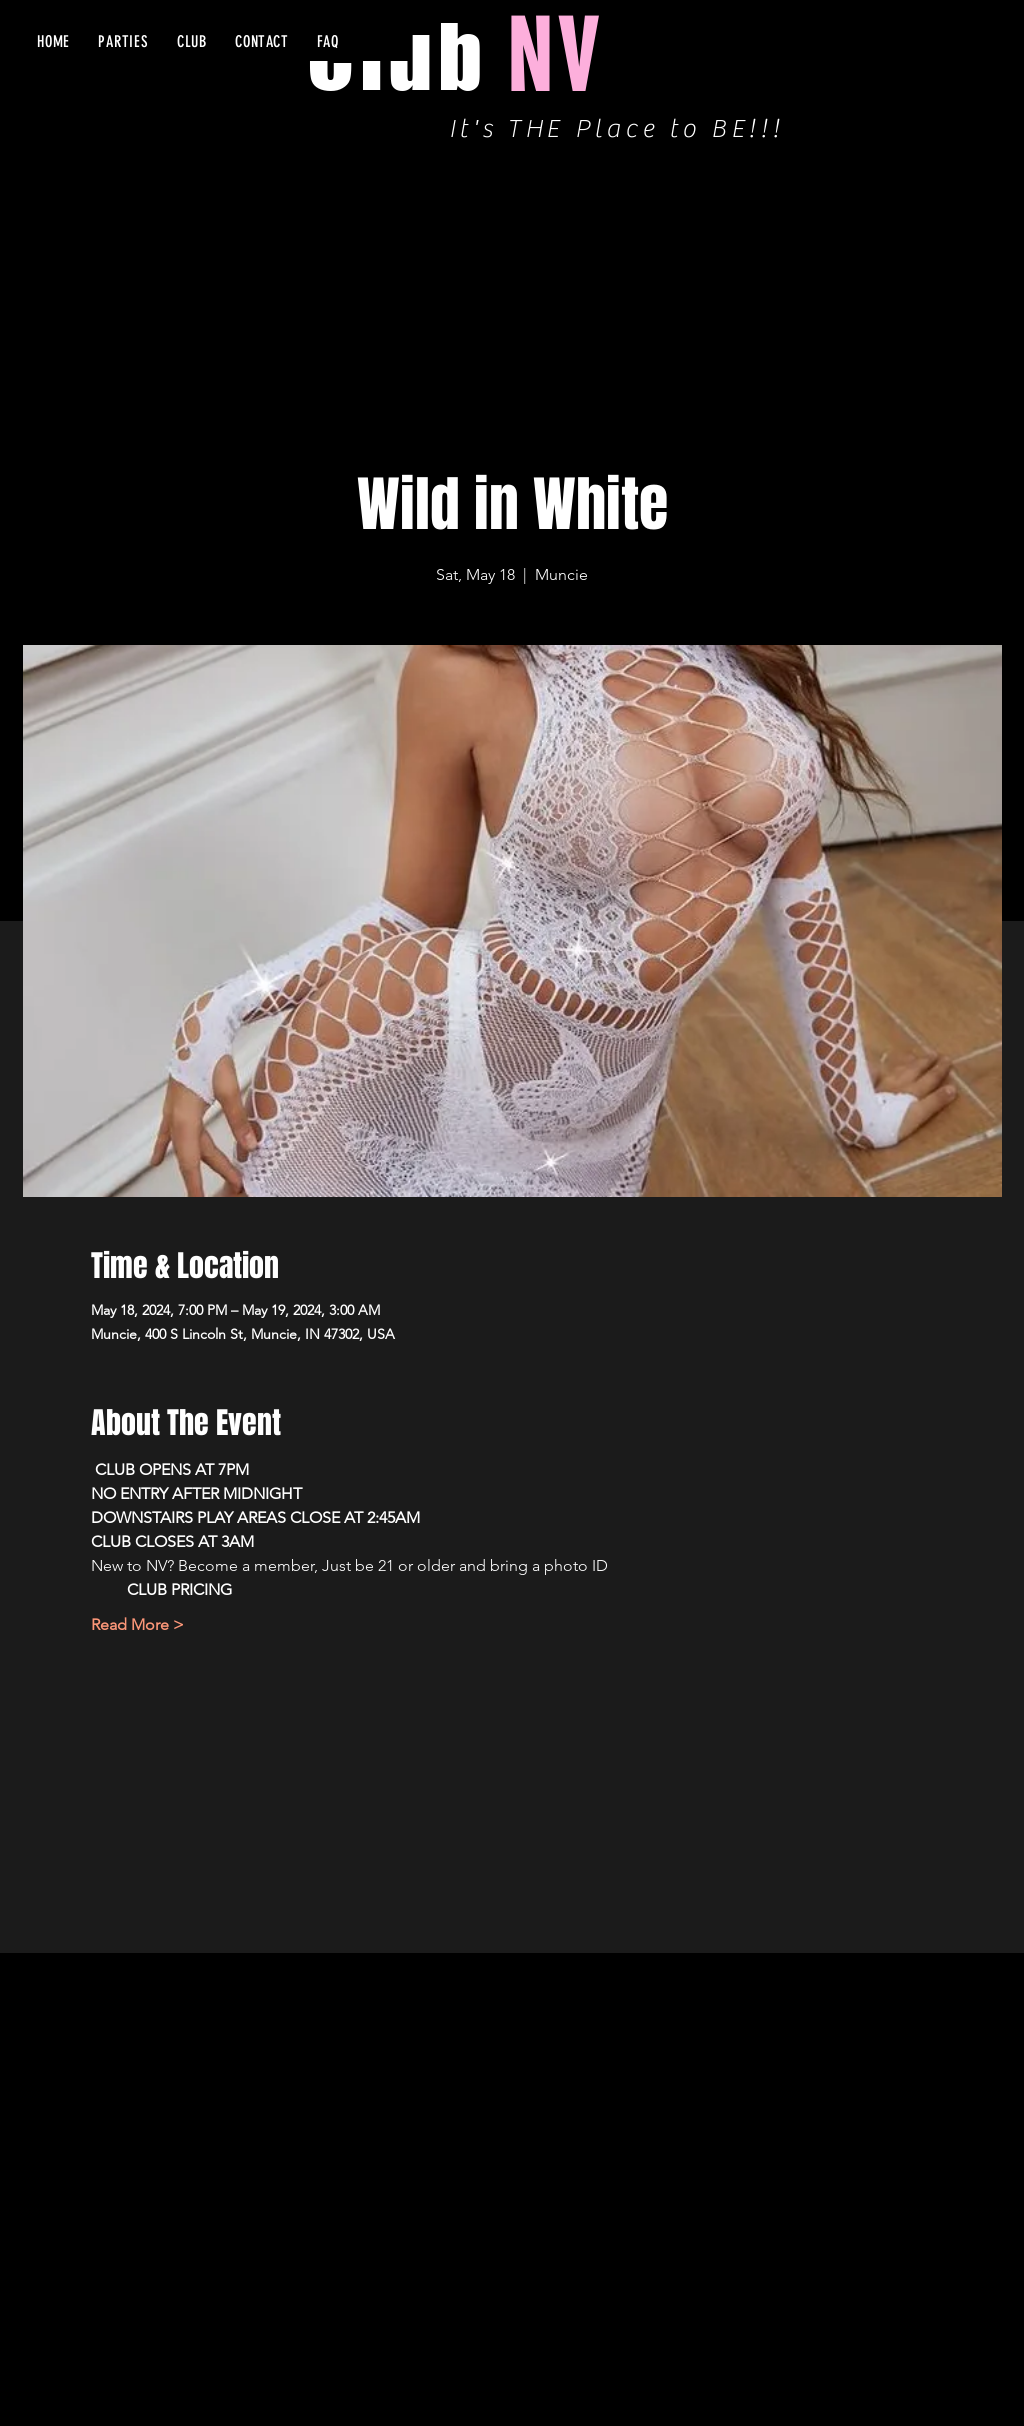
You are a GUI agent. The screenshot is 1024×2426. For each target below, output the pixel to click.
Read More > (137, 1624)
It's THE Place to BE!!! (616, 129)
